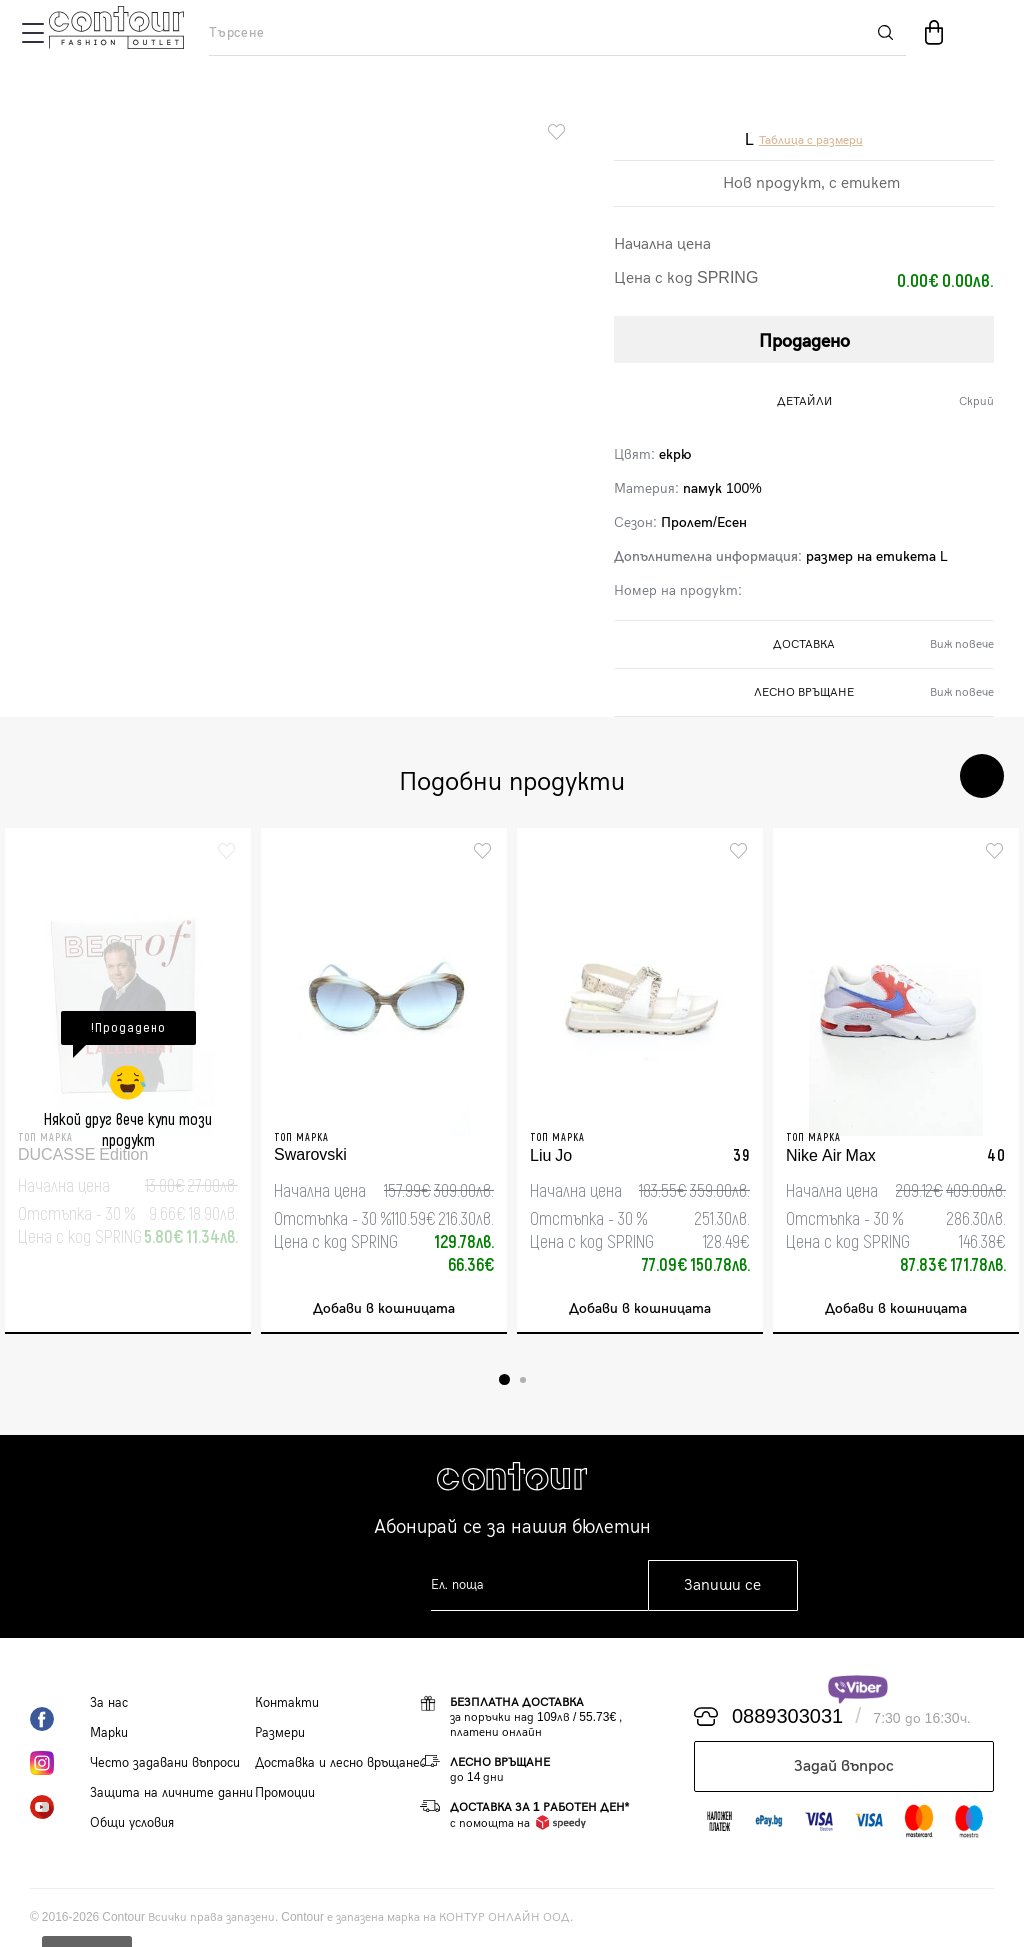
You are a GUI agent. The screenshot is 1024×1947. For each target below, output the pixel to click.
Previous (922, 776)
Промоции (285, 1793)
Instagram (60, 1763)
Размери (280, 1733)
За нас (109, 1703)
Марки (109, 1733)
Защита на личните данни (171, 1793)
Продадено (804, 341)
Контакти (287, 1703)
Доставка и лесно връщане (337, 1763)
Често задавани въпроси (165, 1763)
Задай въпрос (844, 1766)
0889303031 (787, 1717)
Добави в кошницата (384, 1308)
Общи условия (132, 1823)
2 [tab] (523, 1380)
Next (982, 776)
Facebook (60, 1719)
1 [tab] (504, 1379)
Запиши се (722, 1585)
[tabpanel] (128, 1081)
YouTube (60, 1807)
